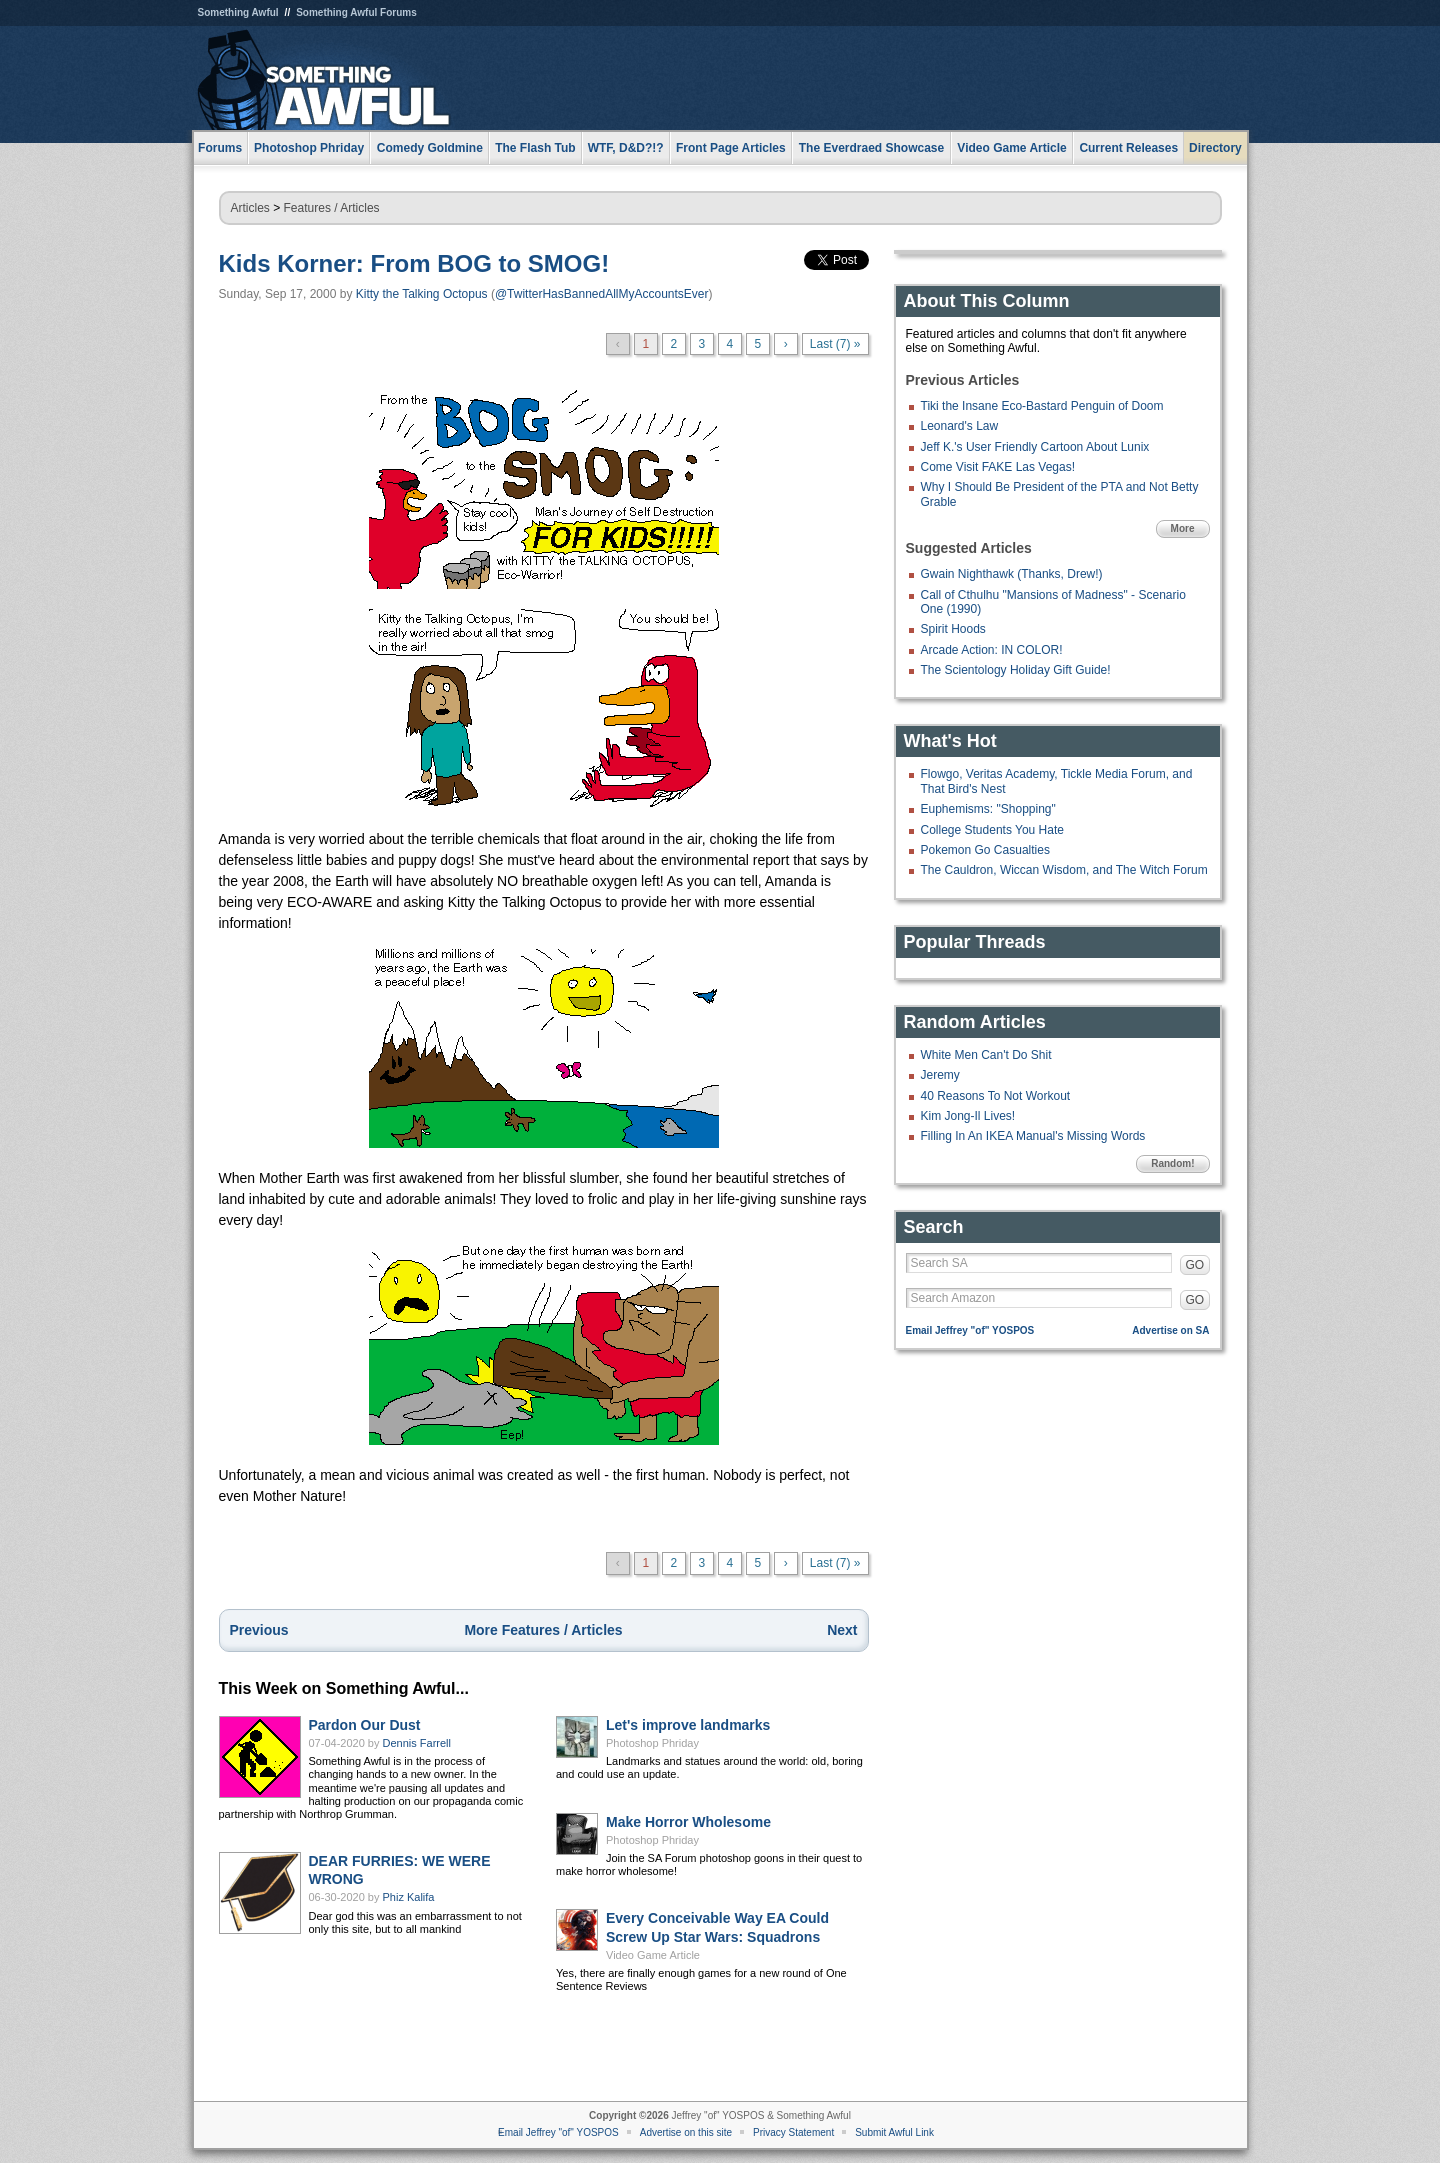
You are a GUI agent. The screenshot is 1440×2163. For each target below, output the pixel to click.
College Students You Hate (992, 830)
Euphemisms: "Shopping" (988, 809)
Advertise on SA (1170, 1330)
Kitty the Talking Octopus (422, 294)
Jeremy (940, 1075)
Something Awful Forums (356, 12)
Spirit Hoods (953, 629)
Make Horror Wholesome (688, 1822)
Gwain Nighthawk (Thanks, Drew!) (1012, 574)
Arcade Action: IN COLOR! (992, 650)
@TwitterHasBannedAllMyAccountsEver (602, 294)
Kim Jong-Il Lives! (968, 1116)
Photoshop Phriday (652, 1743)
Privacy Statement (793, 2132)
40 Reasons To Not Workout (996, 1096)
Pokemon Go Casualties (985, 850)
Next (842, 1630)
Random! (1172, 1163)
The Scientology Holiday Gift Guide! (1016, 670)
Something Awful (238, 12)
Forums (220, 148)
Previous (259, 1630)
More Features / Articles (543, 1630)
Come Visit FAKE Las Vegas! (998, 467)
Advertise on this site (686, 2132)
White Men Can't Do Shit (986, 1055)
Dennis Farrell (417, 1743)
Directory (1215, 148)
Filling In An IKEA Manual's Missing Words (1033, 1136)
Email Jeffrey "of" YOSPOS (970, 1330)
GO (1195, 1265)
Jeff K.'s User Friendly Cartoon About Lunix (1035, 447)
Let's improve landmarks (688, 1725)
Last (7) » (835, 344)
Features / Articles (332, 208)
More (1183, 528)
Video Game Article (653, 1955)
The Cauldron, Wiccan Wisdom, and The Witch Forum (1064, 870)
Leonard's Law (960, 426)
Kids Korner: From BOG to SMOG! (414, 263)
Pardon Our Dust (365, 1725)
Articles (250, 208)
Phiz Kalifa (409, 1897)
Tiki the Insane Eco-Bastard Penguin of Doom (1042, 406)
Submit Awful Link (894, 2132)
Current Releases (1128, 148)
